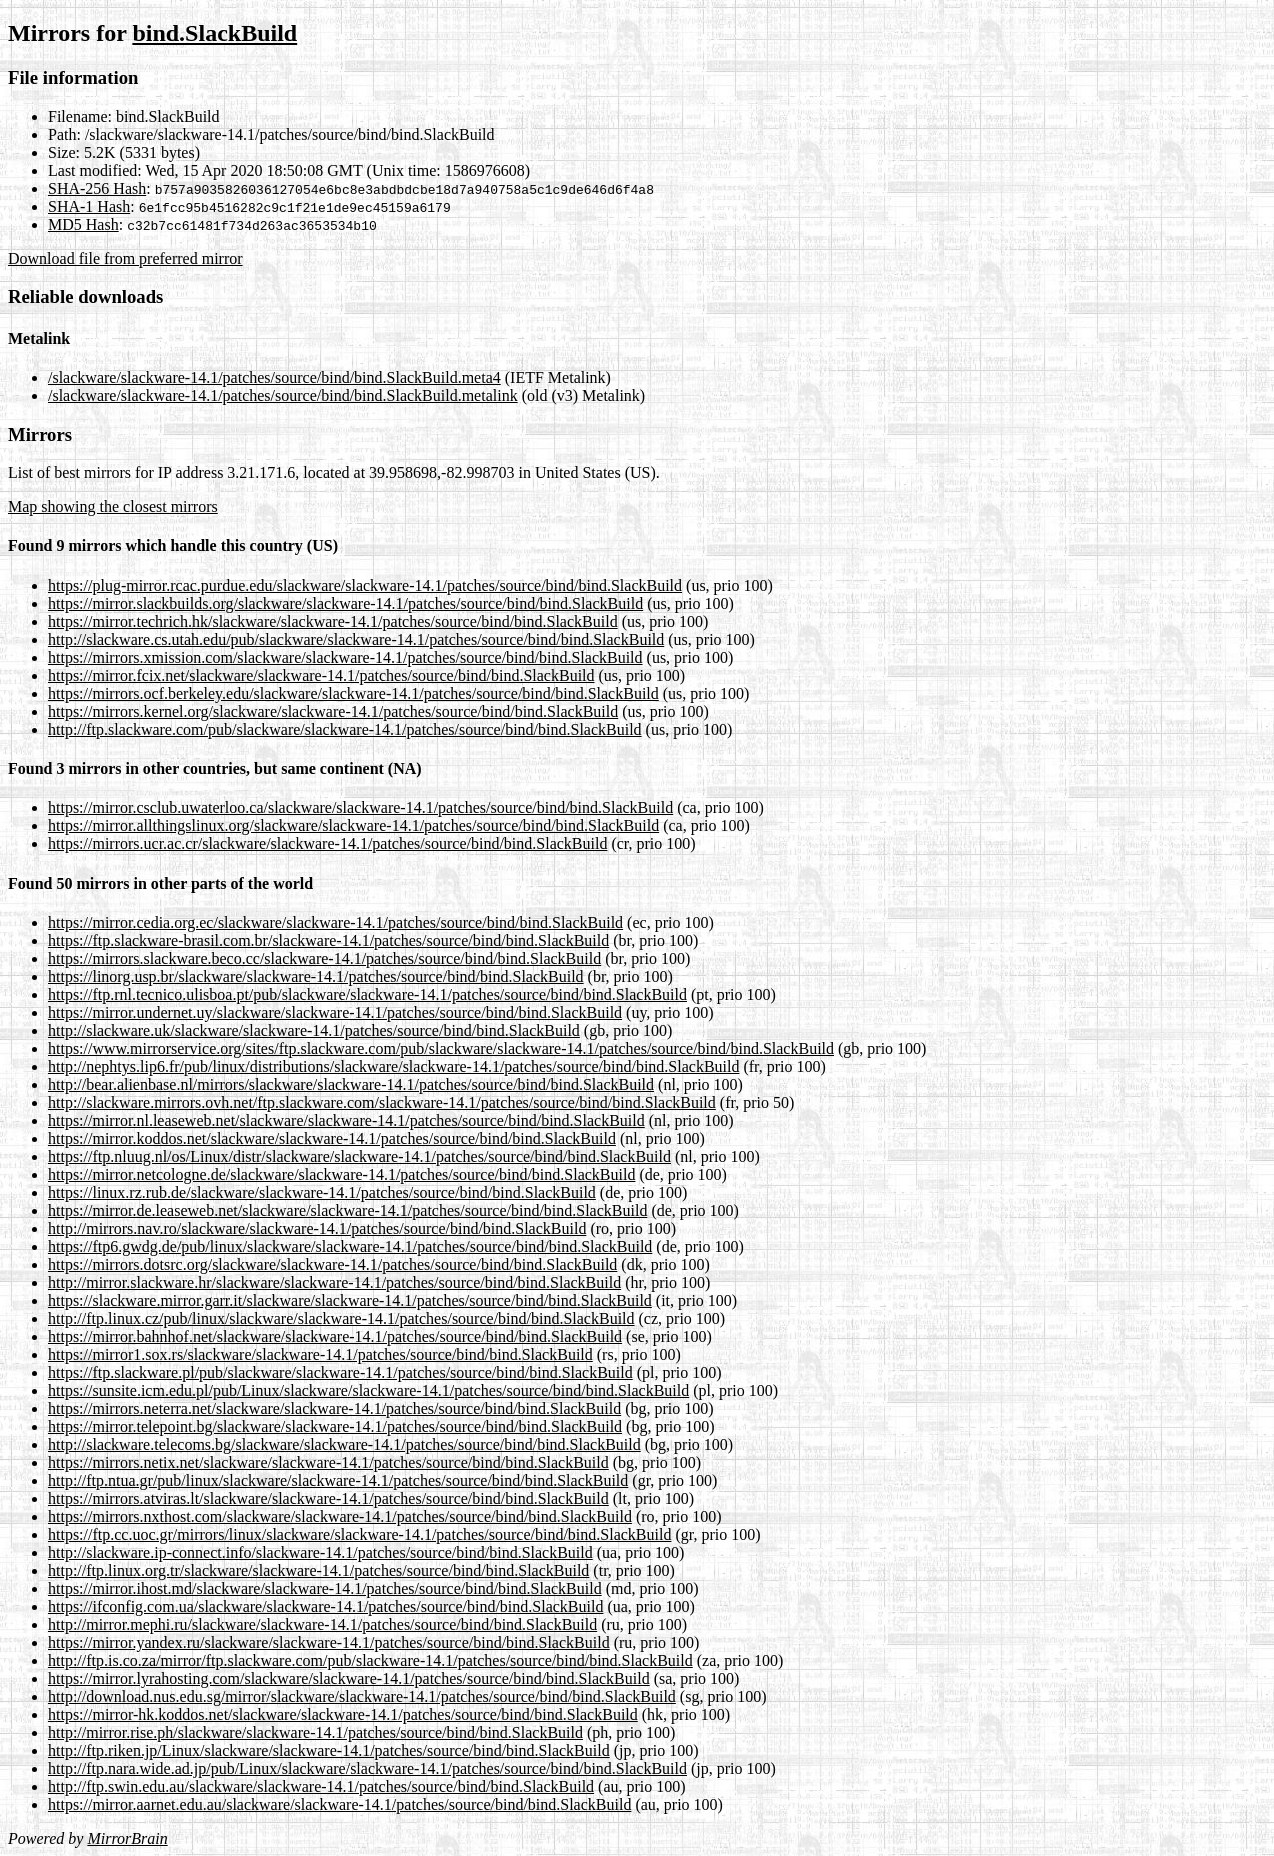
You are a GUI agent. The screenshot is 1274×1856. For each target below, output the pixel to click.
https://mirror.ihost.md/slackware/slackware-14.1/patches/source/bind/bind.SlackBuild (325, 1588)
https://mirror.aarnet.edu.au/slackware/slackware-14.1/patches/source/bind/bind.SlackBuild (339, 1804)
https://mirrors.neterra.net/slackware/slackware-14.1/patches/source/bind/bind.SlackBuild (334, 1408)
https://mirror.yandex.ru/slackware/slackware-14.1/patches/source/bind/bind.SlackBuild (329, 1642)
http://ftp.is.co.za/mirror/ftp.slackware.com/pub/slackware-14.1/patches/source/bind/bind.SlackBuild (370, 1660)
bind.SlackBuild (214, 33)
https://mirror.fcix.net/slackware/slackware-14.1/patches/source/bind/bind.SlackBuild (321, 675)
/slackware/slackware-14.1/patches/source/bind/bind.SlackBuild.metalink (283, 395)
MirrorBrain (127, 1838)
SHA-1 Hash (89, 206)
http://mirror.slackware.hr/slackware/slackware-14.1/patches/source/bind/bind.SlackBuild (334, 1282)
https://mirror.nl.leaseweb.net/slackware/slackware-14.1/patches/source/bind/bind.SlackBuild (346, 1120)
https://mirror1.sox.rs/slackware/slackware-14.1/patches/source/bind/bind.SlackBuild (320, 1354)
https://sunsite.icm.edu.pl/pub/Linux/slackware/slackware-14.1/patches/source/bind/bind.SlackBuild (368, 1390)
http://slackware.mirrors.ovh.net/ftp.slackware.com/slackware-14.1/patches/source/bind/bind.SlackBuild (382, 1102)
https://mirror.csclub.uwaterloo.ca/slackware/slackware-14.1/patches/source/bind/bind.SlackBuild (360, 807)
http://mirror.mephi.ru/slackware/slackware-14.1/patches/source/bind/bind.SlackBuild (322, 1624)
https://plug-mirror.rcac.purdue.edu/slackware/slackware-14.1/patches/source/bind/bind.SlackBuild (365, 585)
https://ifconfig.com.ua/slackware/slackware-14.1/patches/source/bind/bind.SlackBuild (325, 1606)
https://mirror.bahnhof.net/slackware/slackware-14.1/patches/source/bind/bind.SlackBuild (335, 1336)
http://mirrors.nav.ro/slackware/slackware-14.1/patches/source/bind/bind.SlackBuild (317, 1228)
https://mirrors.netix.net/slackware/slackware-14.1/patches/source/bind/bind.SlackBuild (328, 1462)
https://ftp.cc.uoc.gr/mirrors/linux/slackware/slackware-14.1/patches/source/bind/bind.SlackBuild (359, 1534)
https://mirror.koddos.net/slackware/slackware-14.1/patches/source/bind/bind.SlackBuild (332, 1138)
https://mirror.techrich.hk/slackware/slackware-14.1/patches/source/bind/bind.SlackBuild (333, 621)
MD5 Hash (83, 224)
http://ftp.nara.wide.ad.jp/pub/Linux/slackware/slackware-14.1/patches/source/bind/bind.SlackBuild (367, 1768)
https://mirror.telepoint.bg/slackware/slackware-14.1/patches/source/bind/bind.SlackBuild (335, 1426)
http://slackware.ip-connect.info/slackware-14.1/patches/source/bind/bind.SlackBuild (320, 1552)
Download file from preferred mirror (125, 258)
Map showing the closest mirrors (113, 506)
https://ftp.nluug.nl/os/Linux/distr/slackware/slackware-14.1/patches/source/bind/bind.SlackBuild (359, 1156)
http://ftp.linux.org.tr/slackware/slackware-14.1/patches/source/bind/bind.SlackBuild (318, 1570)
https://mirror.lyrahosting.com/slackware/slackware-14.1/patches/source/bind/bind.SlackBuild (349, 1678)
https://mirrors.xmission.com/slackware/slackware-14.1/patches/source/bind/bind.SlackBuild (345, 657)
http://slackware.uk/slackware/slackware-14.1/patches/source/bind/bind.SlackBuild (314, 1030)
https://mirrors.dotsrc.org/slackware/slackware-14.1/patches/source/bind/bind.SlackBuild (332, 1264)
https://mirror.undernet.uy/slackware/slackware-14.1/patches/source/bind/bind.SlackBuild (335, 1012)
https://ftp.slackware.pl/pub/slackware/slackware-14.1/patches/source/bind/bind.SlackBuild (340, 1372)
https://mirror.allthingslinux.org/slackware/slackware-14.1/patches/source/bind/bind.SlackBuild (353, 825)
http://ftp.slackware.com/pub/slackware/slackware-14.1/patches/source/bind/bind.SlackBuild (345, 729)
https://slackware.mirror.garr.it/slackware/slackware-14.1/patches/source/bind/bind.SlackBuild (350, 1300)
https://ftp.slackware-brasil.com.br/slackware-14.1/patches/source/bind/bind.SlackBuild (328, 940)
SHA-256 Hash (97, 188)
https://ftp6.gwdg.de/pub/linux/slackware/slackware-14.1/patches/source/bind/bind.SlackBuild (350, 1246)
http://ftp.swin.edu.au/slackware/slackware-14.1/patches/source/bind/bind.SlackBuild (321, 1786)
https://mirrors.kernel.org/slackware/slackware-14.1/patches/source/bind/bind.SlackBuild (333, 711)
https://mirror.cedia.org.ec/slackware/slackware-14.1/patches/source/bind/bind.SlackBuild (335, 922)
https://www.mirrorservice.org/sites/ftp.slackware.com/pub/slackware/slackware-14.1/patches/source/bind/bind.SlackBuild (441, 1048)
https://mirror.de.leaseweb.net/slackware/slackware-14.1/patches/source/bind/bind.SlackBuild (347, 1210)
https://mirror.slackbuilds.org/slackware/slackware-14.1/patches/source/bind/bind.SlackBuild (345, 603)
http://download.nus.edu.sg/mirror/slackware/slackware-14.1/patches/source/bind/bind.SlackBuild (362, 1696)
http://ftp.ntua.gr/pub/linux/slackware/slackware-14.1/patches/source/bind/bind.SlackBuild (338, 1480)
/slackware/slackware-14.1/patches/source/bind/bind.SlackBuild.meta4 (274, 377)
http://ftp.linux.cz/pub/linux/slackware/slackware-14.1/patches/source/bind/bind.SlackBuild (341, 1318)
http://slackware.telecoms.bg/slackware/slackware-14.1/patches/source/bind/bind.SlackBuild (344, 1444)
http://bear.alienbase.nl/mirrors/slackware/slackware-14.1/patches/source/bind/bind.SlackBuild (351, 1084)
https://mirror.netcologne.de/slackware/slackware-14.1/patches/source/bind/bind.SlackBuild (341, 1174)
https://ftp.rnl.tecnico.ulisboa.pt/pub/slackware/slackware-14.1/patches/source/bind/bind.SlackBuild (367, 994)
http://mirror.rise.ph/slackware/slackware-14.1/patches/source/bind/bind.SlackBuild (315, 1732)
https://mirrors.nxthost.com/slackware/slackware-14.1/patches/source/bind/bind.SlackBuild (340, 1516)
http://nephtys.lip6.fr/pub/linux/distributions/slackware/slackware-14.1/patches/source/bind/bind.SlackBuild (393, 1066)
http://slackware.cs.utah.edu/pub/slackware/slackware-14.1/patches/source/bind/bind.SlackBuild (356, 639)
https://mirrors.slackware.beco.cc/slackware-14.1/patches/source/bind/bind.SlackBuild (324, 958)
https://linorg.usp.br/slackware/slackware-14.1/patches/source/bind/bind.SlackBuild (316, 976)
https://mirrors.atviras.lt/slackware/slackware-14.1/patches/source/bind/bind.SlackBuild (328, 1498)
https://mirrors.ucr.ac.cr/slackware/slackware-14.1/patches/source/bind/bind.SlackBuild (327, 843)
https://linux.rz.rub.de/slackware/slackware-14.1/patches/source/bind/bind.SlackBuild (322, 1192)
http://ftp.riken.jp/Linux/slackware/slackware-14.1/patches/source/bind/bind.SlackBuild (329, 1750)
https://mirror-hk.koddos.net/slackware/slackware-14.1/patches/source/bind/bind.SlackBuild (343, 1714)
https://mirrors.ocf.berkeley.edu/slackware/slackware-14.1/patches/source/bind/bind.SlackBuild (353, 693)
